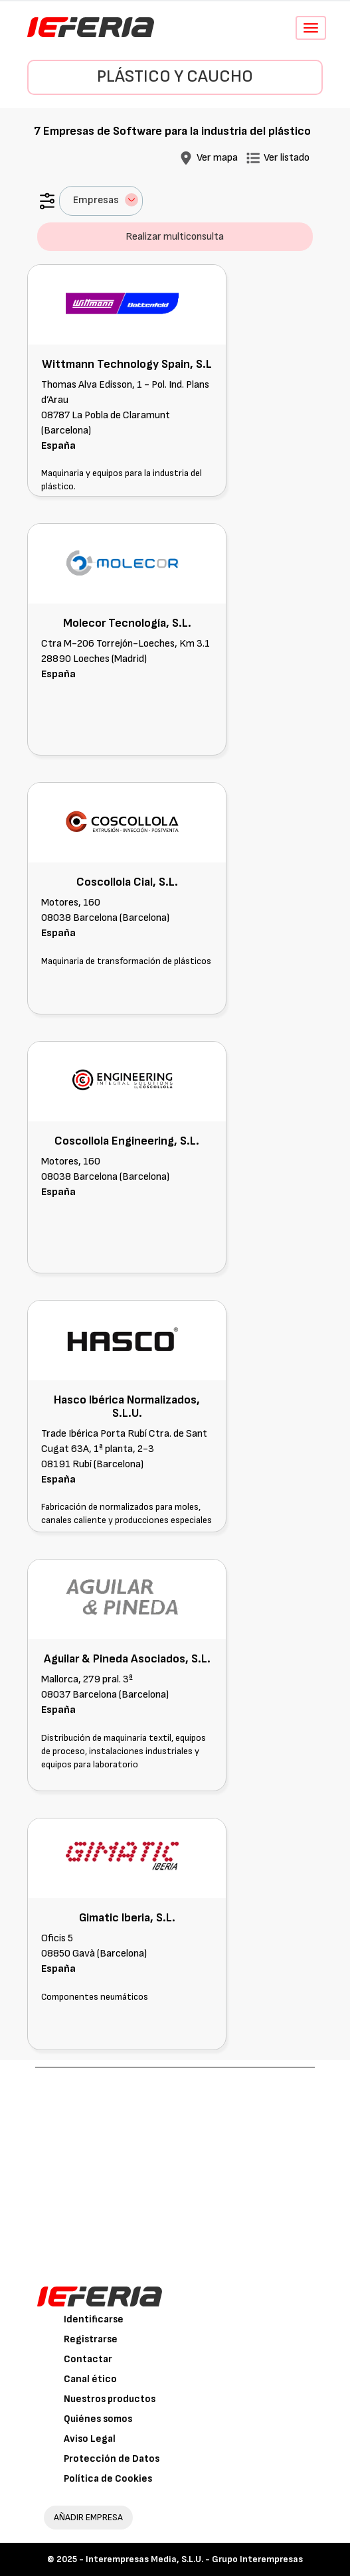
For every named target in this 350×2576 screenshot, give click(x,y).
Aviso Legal (90, 2439)
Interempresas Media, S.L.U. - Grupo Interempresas (194, 2559)
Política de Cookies (108, 2478)
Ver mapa (217, 157)
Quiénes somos (98, 2419)
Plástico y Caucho (175, 76)
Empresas (105, 199)
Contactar (88, 2359)
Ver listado (286, 157)
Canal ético (90, 2379)
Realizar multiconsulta (175, 236)
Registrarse (91, 2339)
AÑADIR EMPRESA (88, 2517)
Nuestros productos (109, 2399)
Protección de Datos (111, 2459)
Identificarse (94, 2319)
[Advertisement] (175, 2167)
